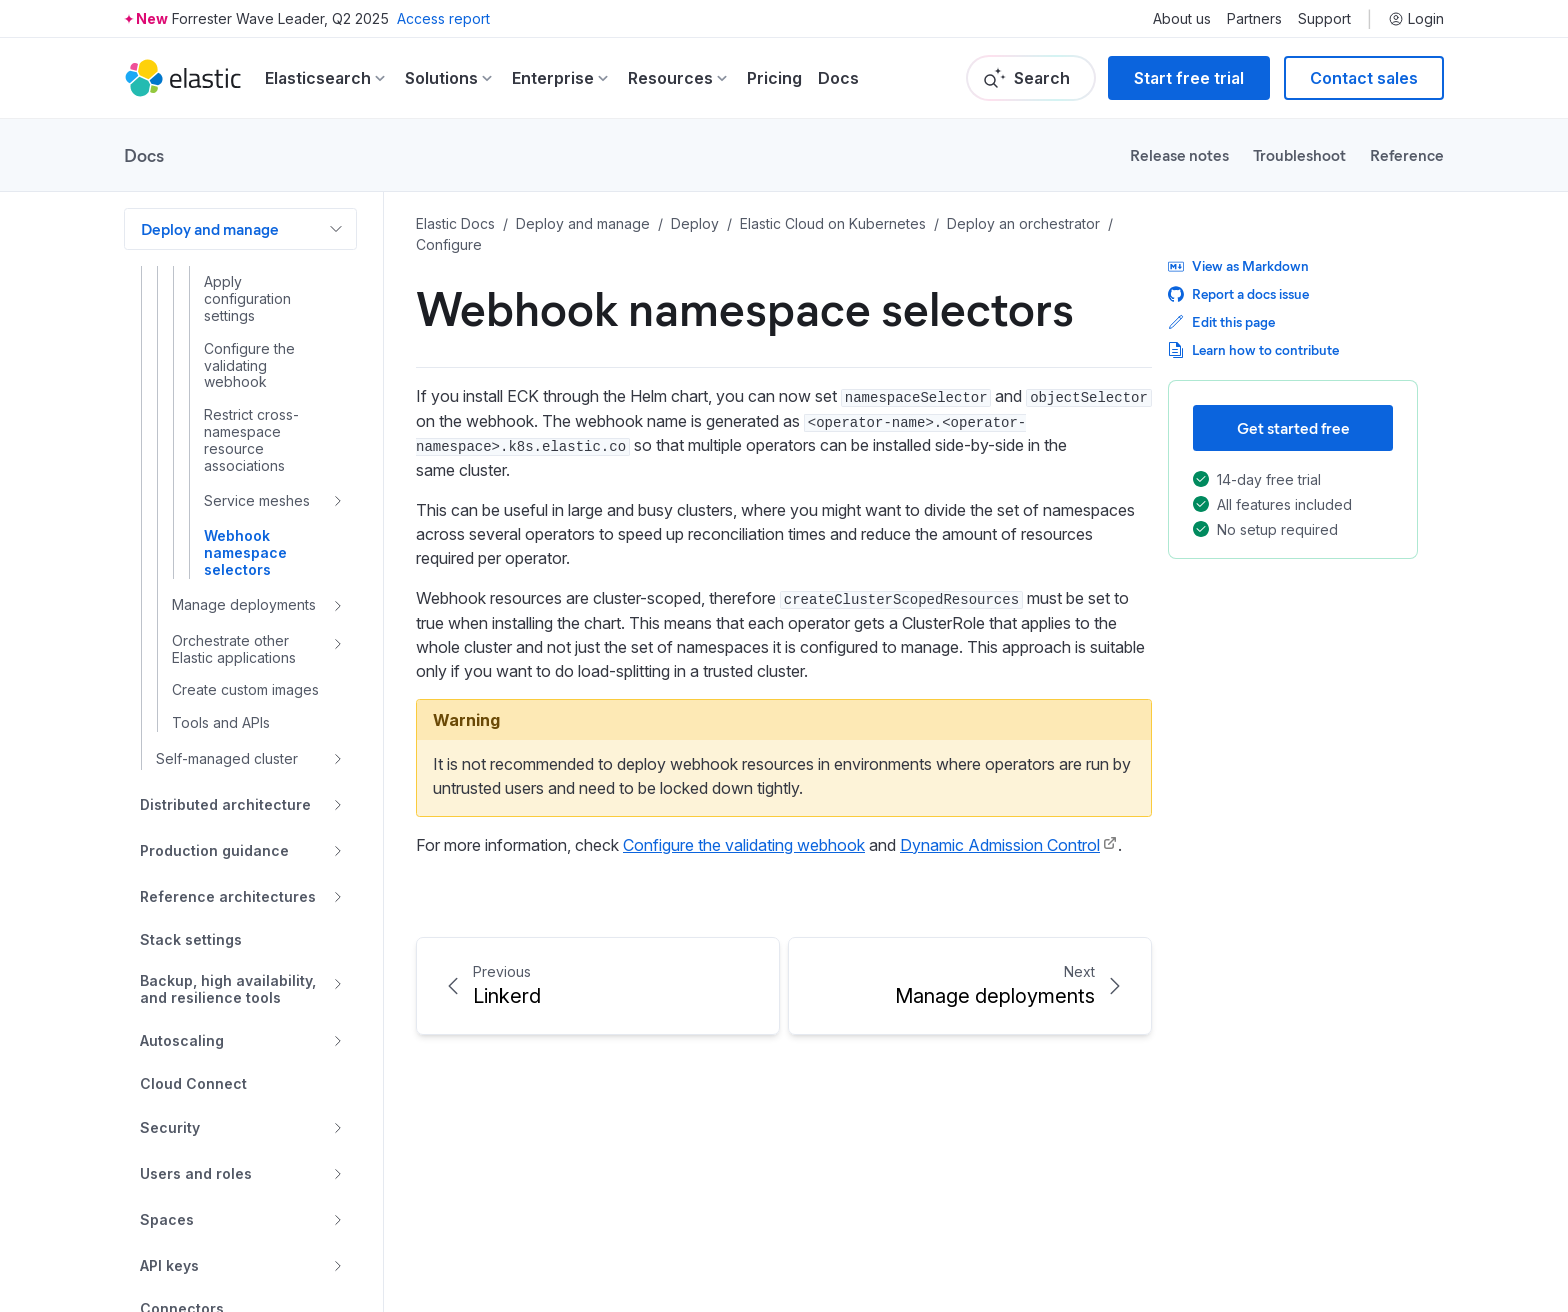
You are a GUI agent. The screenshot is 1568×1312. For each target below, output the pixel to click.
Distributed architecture (225, 804)
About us (1182, 19)
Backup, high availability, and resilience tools (228, 989)
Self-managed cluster (227, 758)
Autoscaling (182, 1040)
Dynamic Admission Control (1000, 845)
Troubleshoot (1299, 154)
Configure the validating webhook (249, 366)
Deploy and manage (210, 228)
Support (1324, 19)
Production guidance (214, 850)
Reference (1407, 154)
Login (1416, 19)
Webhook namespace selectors (245, 553)
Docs (838, 78)
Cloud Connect (193, 1084)
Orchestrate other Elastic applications (234, 649)
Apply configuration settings (247, 299)
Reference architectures (228, 896)
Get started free (1293, 427)
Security (170, 1127)
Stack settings (191, 940)
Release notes (1179, 154)
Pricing (774, 78)
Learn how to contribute (1253, 349)
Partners (1254, 19)
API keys (169, 1265)
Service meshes (257, 500)
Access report (443, 18)
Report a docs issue (1238, 293)
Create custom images (245, 690)
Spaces (167, 1219)
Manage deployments (244, 604)
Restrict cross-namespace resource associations (251, 440)
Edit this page (1221, 321)
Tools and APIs (221, 723)
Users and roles (196, 1173)
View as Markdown (1238, 265)
